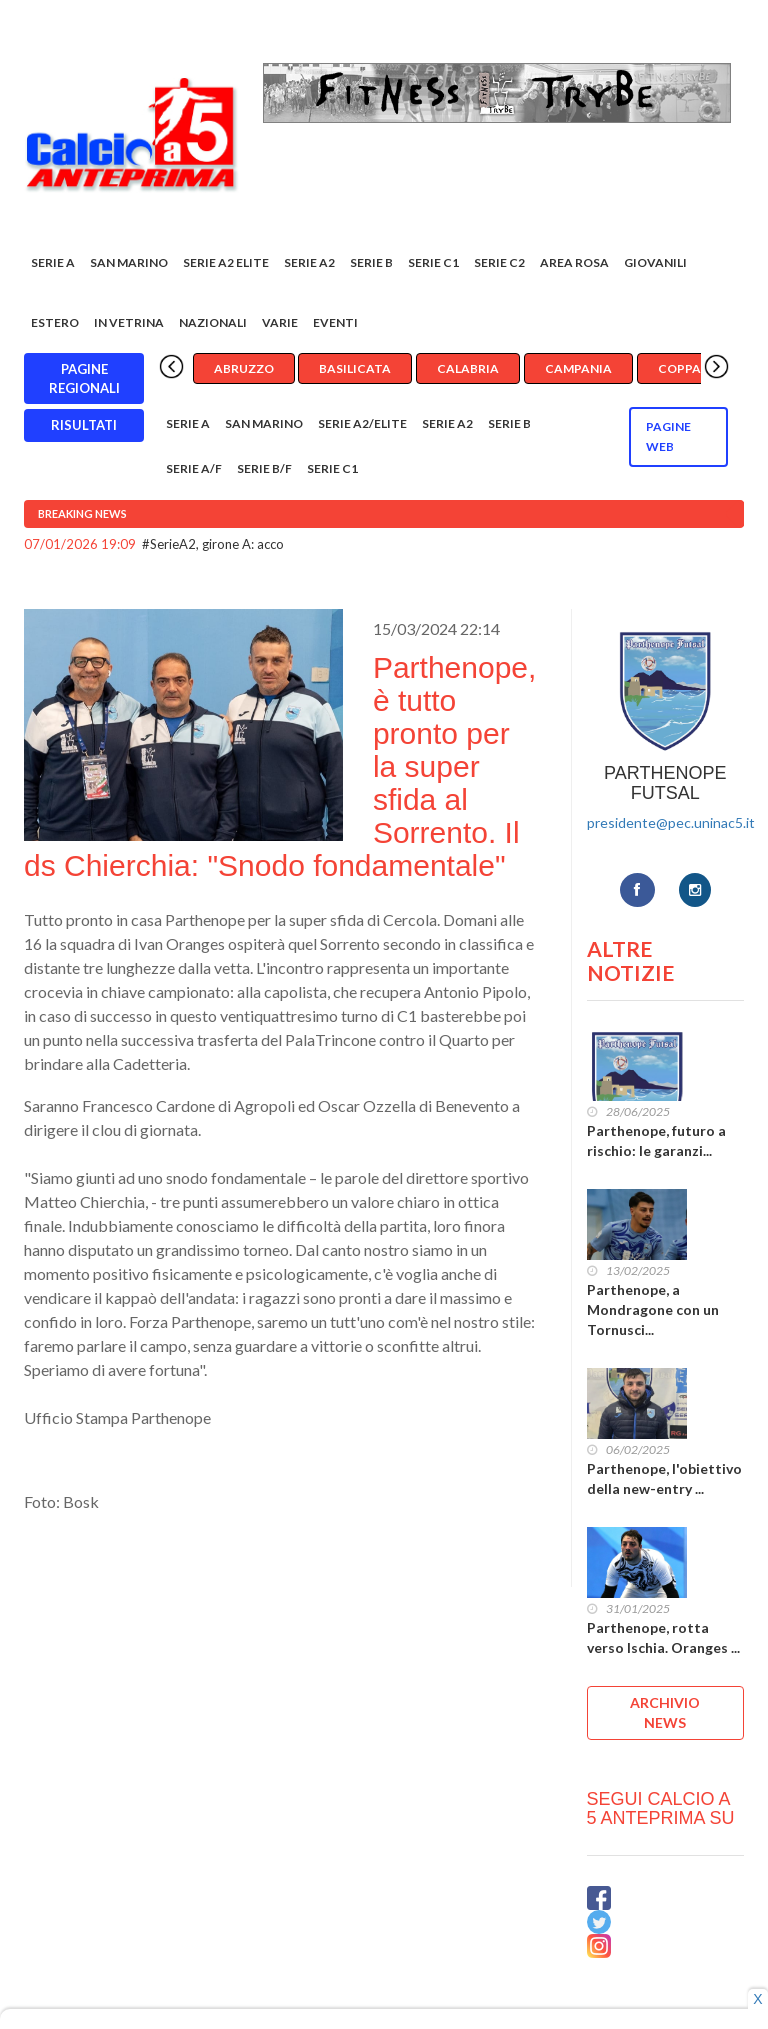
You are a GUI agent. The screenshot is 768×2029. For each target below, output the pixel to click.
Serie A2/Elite (362, 423)
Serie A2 (309, 262)
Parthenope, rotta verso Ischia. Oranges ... (663, 1637)
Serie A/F (194, 468)
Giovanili (655, 262)
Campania (578, 368)
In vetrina (129, 322)
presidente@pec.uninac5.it (671, 822)
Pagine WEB (668, 436)
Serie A (53, 262)
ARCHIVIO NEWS (665, 1712)
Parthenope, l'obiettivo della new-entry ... (664, 1478)
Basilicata (355, 368)
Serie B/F (264, 468)
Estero (55, 322)
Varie (280, 322)
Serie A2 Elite (226, 262)
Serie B (371, 262)
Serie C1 (433, 262)
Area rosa (574, 262)
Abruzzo (244, 368)
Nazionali (213, 322)
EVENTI (335, 322)
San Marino (129, 262)
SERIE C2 (499, 262)
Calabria (468, 368)
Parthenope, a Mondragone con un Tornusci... (653, 1309)
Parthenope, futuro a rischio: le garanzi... (656, 1140)
